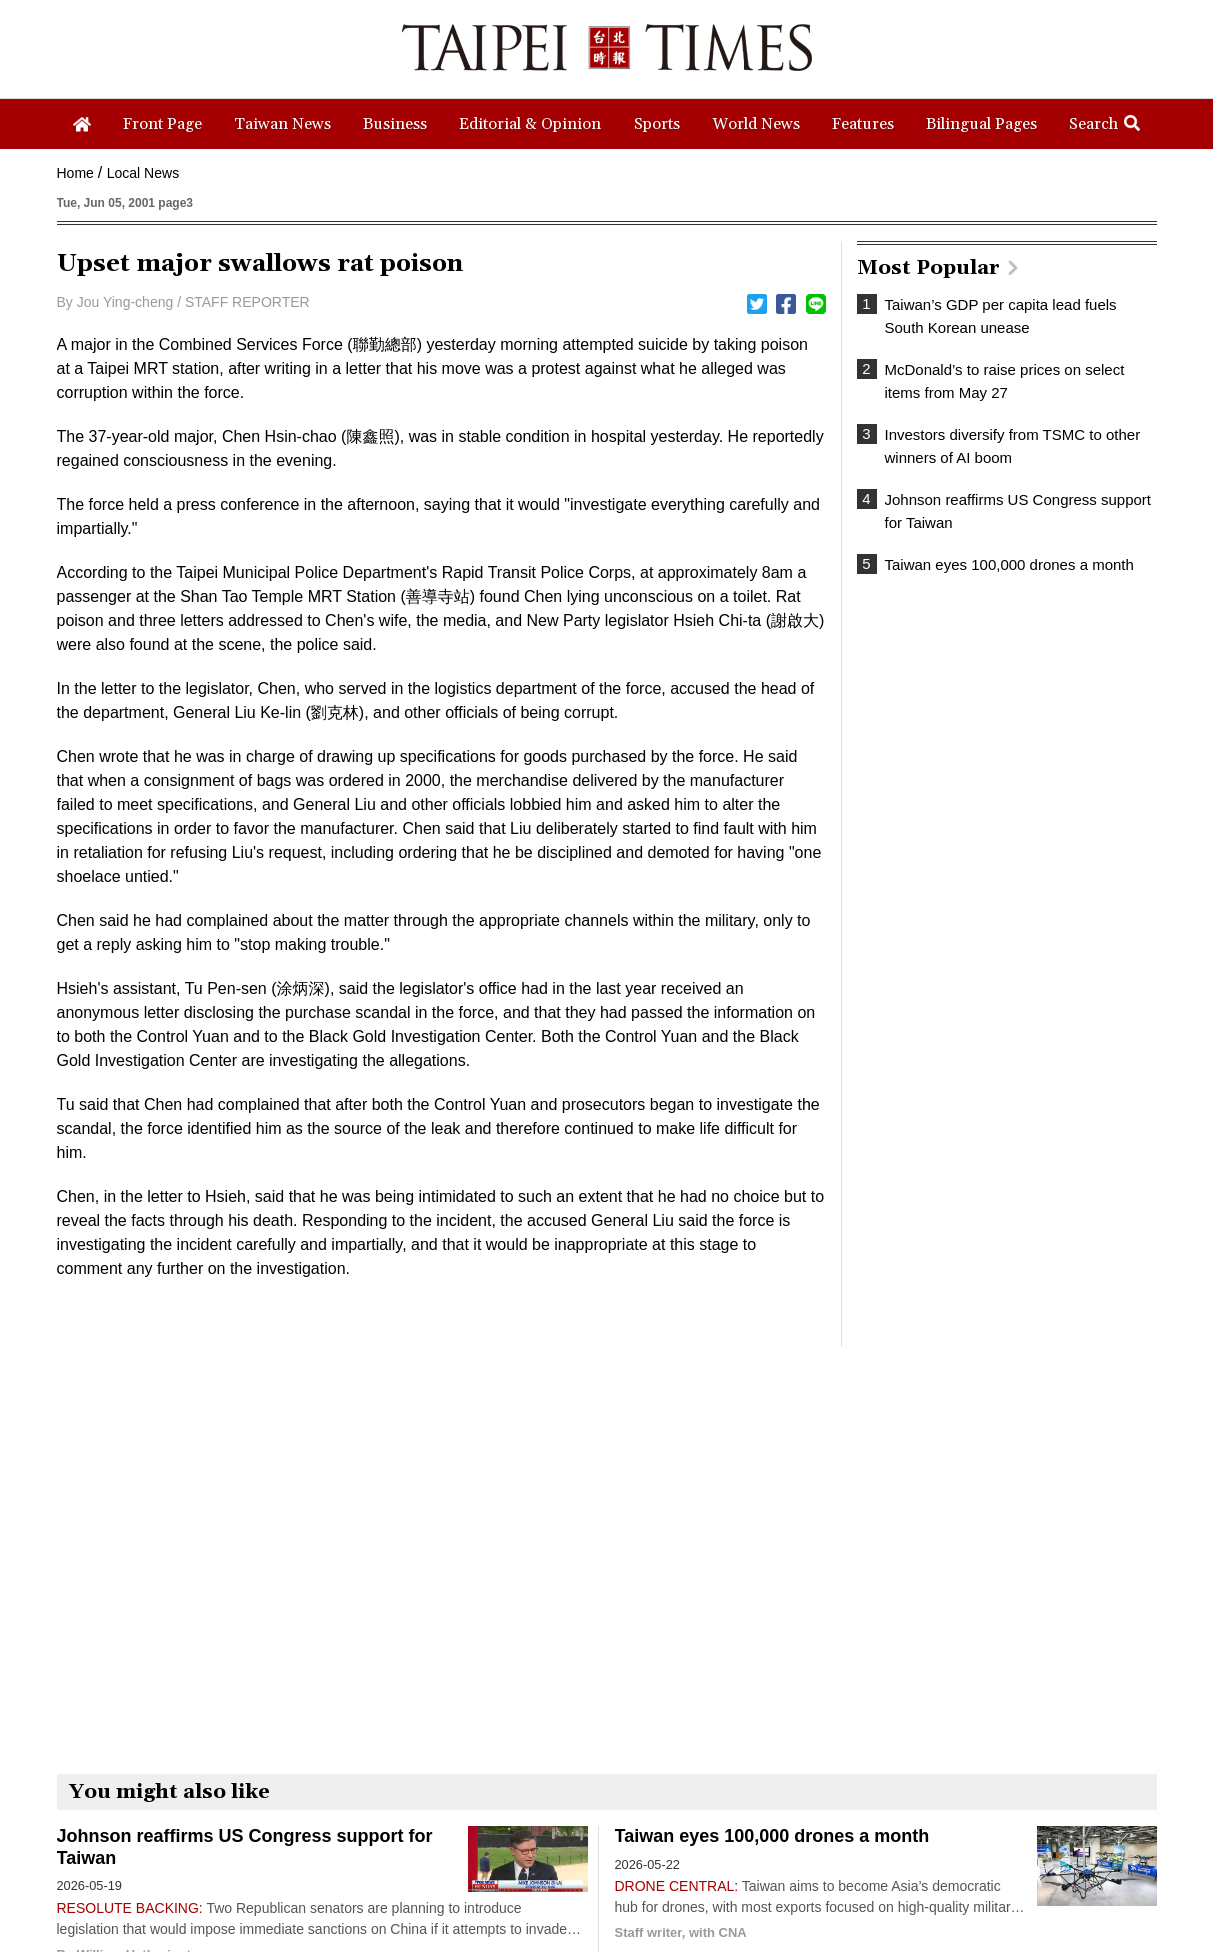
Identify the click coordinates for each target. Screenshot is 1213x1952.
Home (75, 173)
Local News (143, 173)
